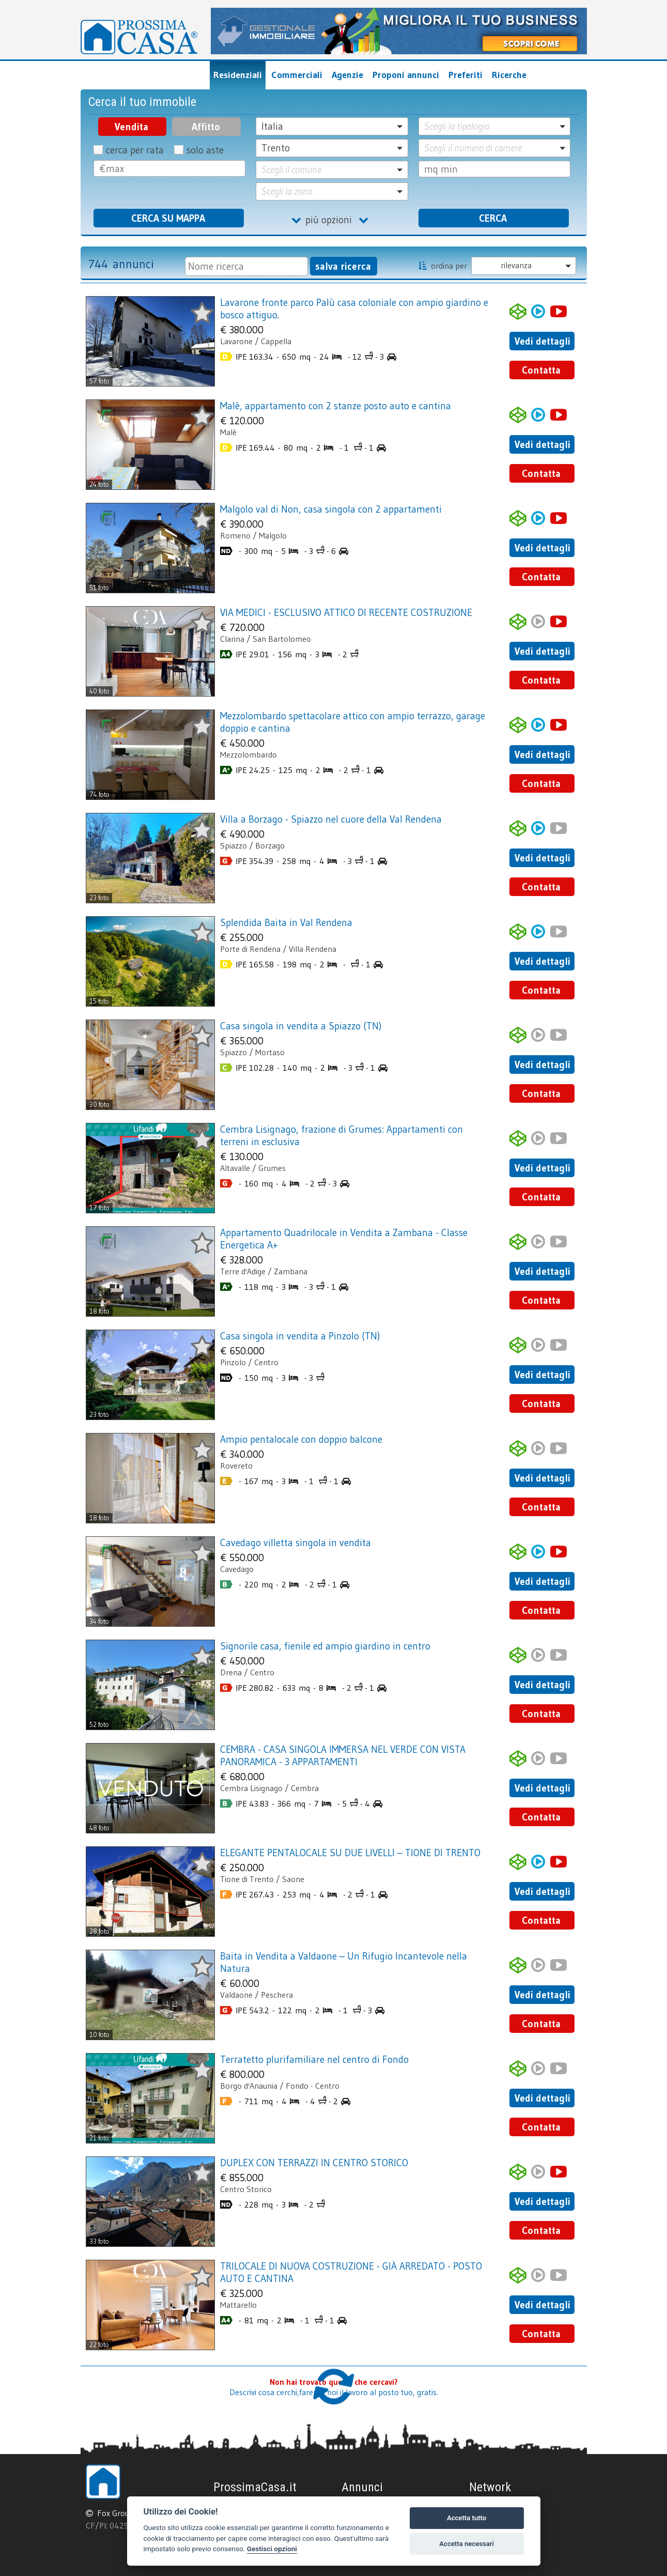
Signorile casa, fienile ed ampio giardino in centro (325, 1646)
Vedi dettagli (542, 341)
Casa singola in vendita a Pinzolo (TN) (300, 1336)
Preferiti (465, 75)
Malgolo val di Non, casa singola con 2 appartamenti (331, 509)
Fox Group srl (121, 2513)
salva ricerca (343, 266)
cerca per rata (135, 150)
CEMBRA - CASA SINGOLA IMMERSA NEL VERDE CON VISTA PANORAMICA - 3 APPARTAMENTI (343, 1755)
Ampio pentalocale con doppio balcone (301, 1439)
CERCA (493, 218)
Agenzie (347, 75)
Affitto (206, 126)
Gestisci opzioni (272, 2548)
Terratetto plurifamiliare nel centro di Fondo (314, 2059)
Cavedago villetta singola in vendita (295, 1542)
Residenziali (237, 75)
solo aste (205, 150)
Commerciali (296, 75)
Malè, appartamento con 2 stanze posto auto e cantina (335, 405)
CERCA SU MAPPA (168, 218)
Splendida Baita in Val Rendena (286, 922)
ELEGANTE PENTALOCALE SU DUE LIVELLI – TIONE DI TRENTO (350, 1852)
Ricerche (509, 75)
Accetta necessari (466, 2544)
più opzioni (332, 219)
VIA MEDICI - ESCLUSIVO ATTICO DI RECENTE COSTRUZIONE (346, 612)
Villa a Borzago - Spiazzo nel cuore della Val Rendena (331, 819)
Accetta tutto (466, 2518)
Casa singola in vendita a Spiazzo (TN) (300, 1026)
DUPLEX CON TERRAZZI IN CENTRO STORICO (314, 2162)
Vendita (131, 126)
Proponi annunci (406, 75)
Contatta (541, 370)
